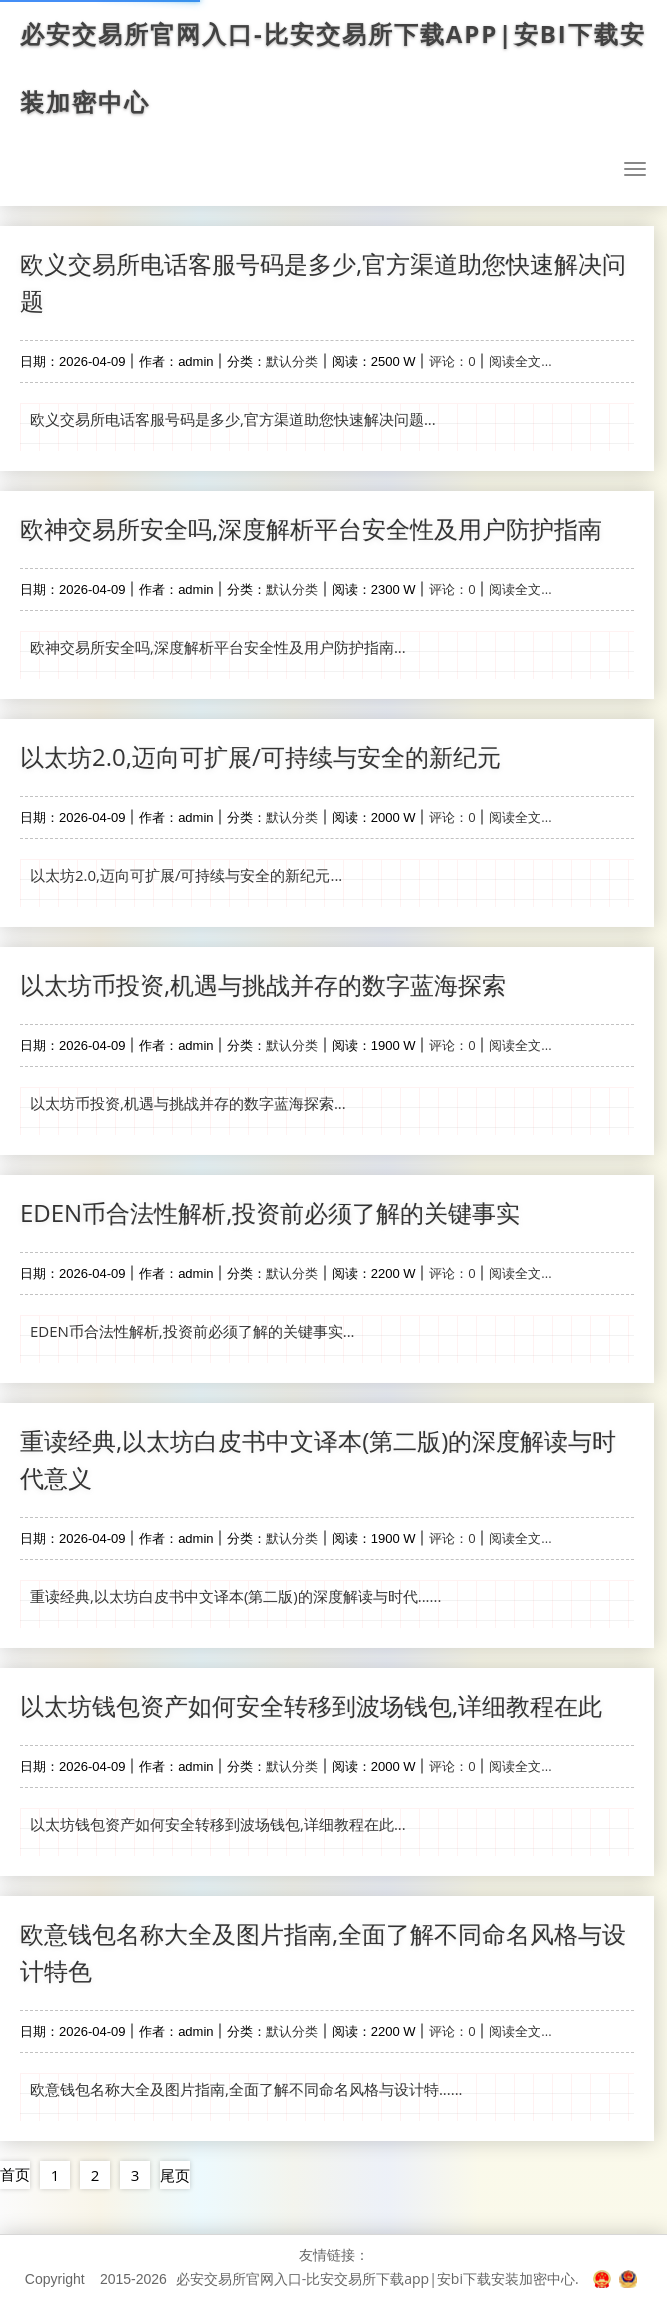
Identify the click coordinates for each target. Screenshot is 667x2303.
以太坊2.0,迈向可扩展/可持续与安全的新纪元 (260, 756)
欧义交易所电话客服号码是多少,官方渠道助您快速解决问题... (233, 419)
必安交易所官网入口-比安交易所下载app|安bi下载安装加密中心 (333, 68)
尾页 (175, 2175)
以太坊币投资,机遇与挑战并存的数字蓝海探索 (263, 984)
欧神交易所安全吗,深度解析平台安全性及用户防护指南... (218, 647)
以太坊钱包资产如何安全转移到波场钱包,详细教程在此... (218, 1824)
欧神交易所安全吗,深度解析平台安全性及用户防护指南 (311, 528)
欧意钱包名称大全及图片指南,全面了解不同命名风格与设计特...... (246, 2089)
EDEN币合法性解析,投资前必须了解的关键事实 (270, 1212)
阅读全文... (520, 361)
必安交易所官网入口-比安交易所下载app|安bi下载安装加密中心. (377, 2278)
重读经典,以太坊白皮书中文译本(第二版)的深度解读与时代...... (235, 1596)
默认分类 (292, 361)
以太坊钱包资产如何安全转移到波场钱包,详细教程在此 (311, 1705)
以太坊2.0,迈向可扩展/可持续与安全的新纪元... (186, 875)
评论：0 (452, 361)
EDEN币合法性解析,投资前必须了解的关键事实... (192, 1331)
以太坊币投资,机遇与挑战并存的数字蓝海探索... (188, 1103)
